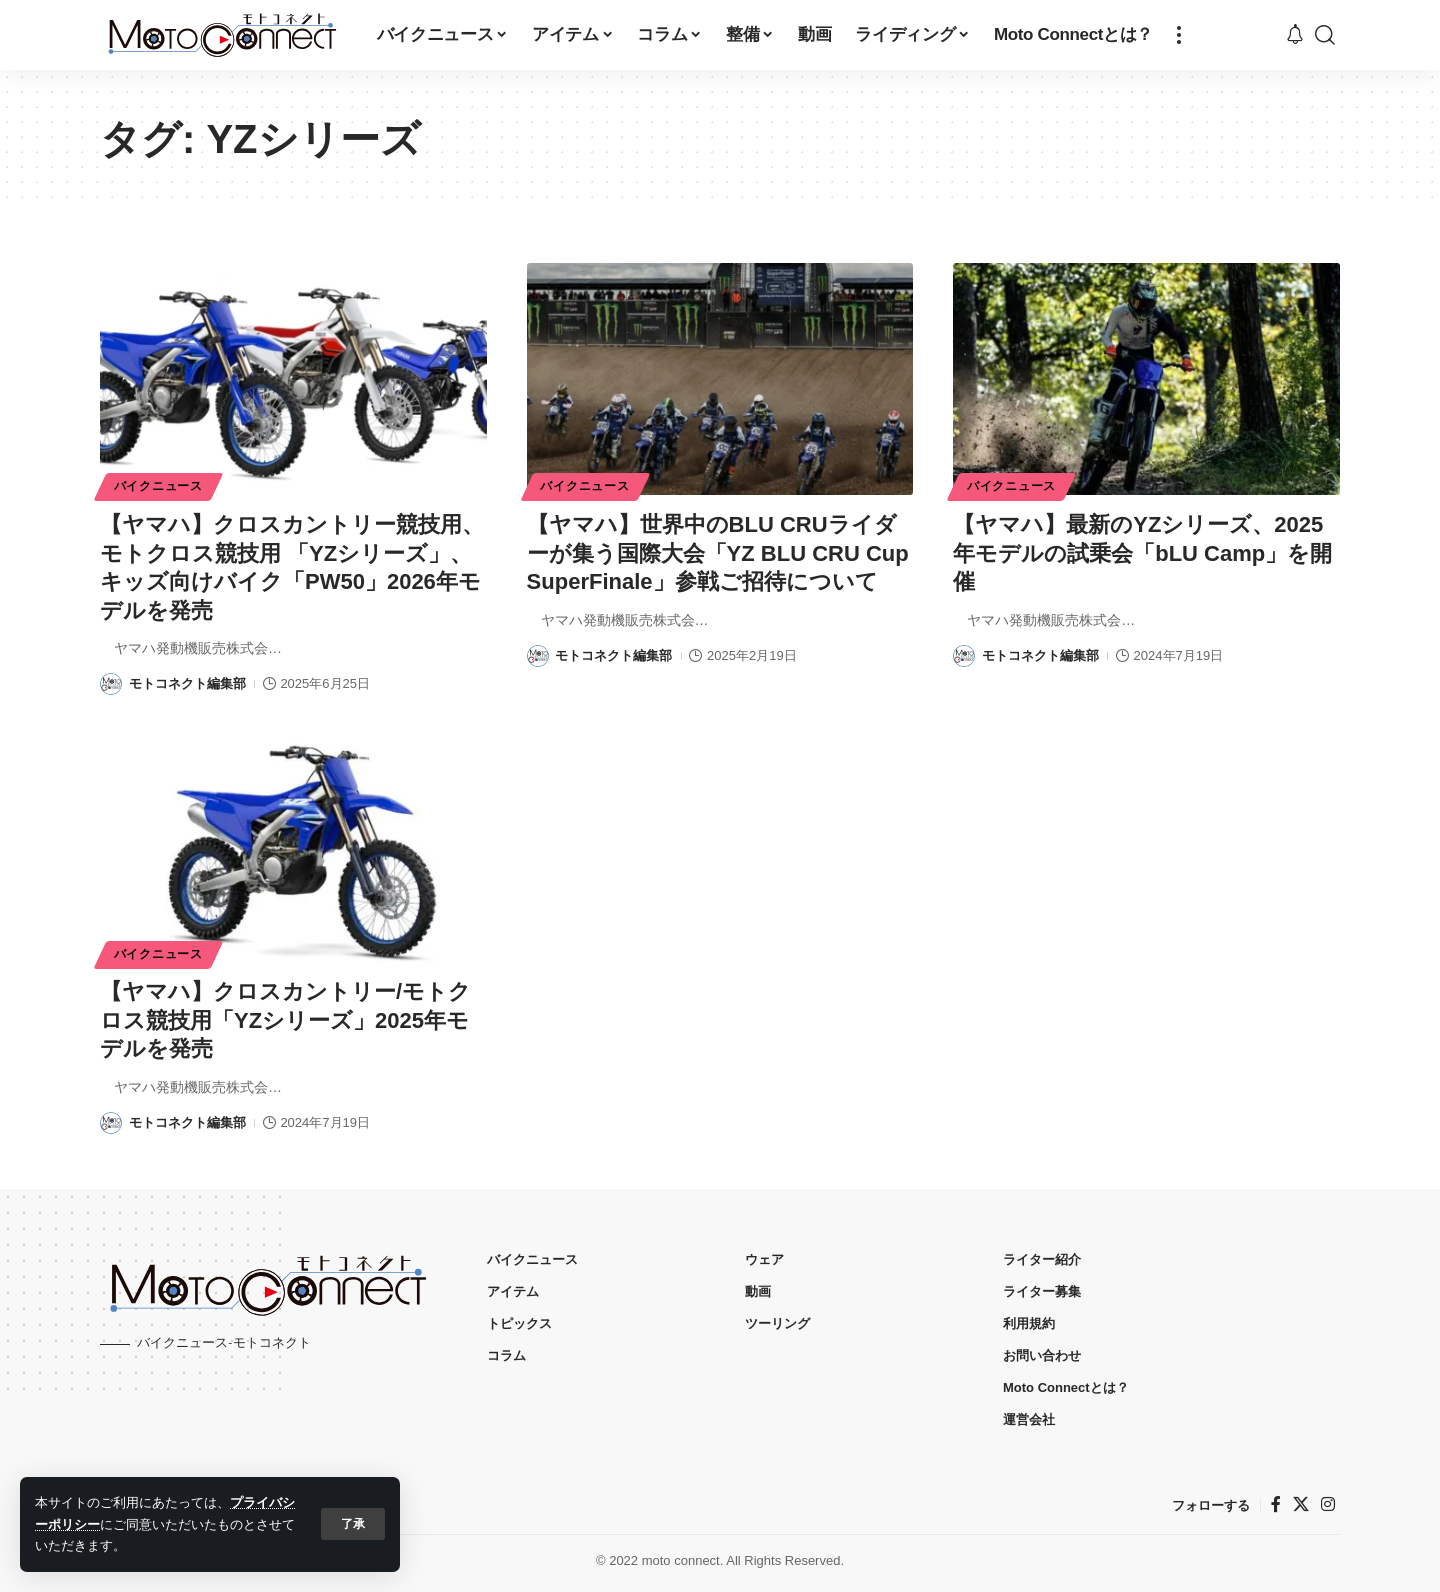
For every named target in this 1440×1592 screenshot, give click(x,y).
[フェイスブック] (1276, 1504)
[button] (353, 1524)
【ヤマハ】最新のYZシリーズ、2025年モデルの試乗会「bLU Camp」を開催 (1142, 553)
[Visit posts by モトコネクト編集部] (111, 684)
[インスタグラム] (1328, 1504)
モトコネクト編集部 (187, 683)
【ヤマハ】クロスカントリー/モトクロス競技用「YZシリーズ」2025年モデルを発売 (285, 1020)
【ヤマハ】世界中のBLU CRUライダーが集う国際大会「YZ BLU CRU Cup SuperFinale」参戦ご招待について (718, 553)
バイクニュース (158, 486)
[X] (1301, 1504)
